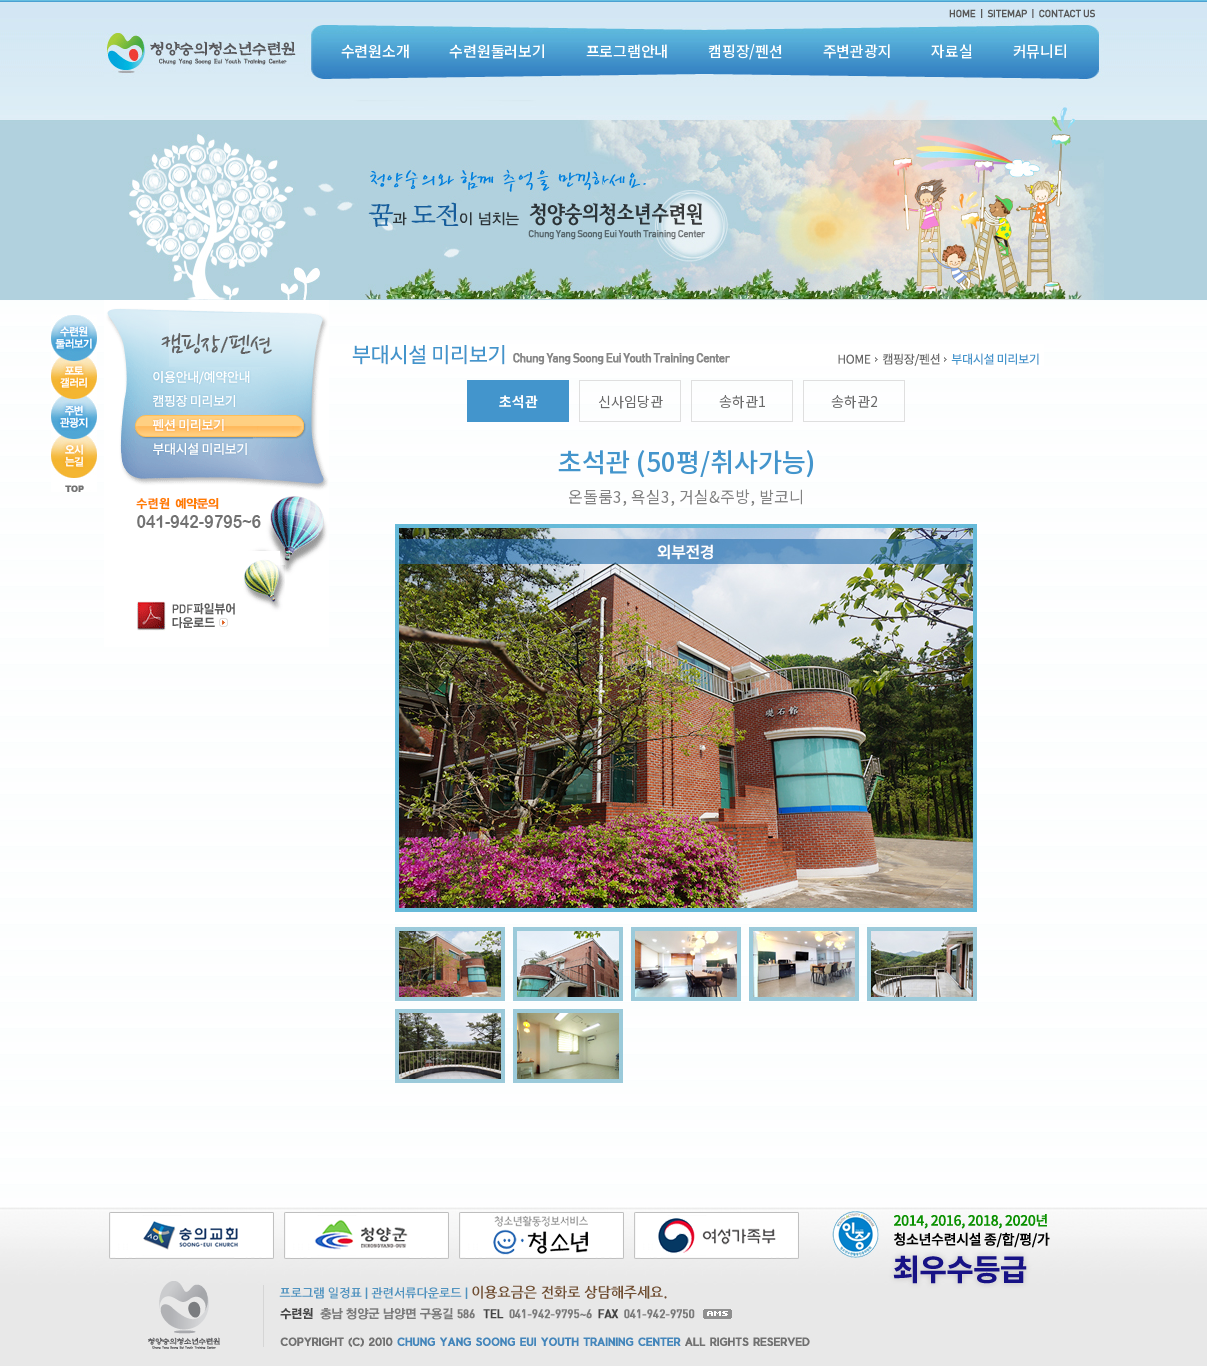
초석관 (518, 401)
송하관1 (742, 401)
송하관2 (854, 401)
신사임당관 (630, 401)
